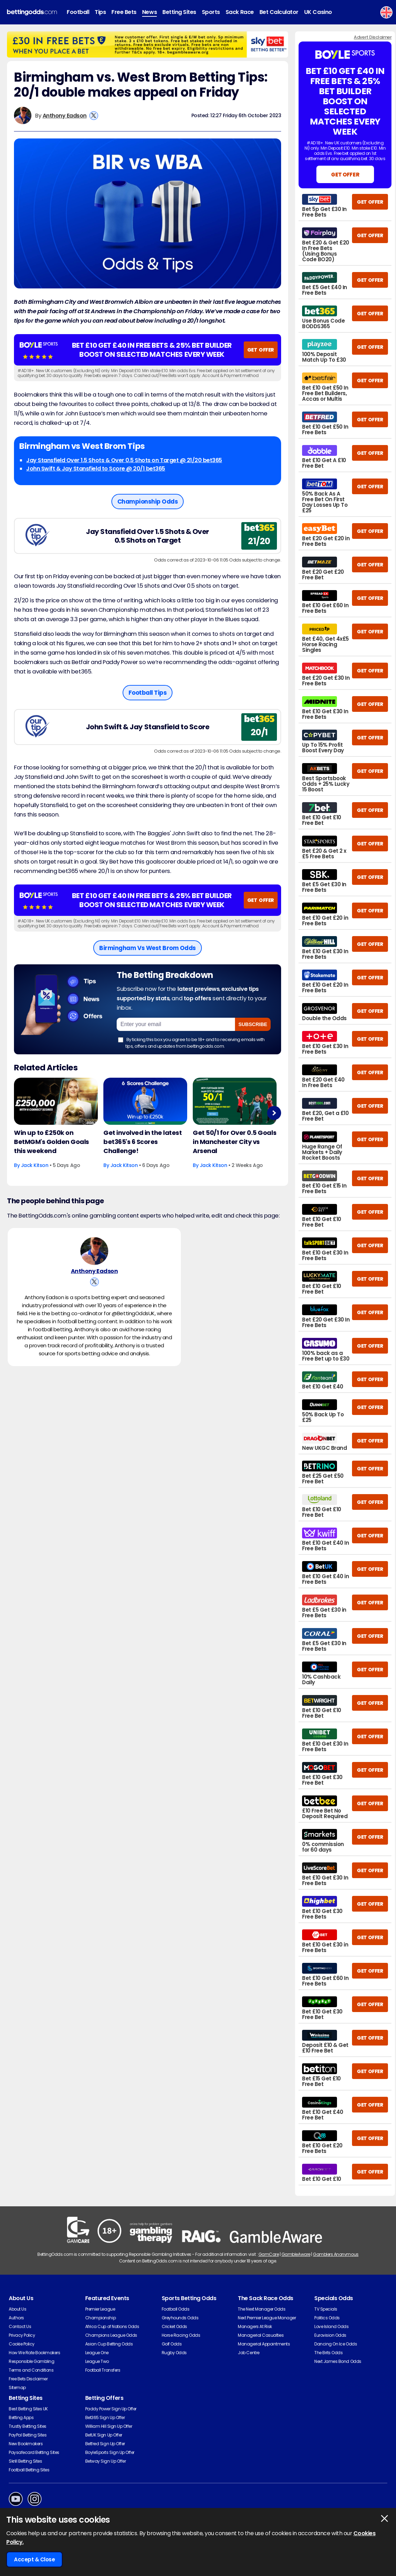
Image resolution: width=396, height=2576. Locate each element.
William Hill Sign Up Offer (108, 2426)
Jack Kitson (35, 1165)
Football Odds (176, 2309)
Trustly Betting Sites (27, 2426)
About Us (17, 2309)
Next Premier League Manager (267, 2318)
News (149, 12)
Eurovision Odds (330, 2335)
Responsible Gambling (31, 2361)
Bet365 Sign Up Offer (105, 2417)
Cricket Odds (174, 2326)
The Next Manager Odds (261, 2309)
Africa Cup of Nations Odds (112, 2326)
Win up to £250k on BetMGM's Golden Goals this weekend (51, 1141)
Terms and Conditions (31, 2370)
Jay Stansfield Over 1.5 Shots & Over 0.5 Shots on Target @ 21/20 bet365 (124, 460)
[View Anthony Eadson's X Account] (93, 115)
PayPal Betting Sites (27, 2435)
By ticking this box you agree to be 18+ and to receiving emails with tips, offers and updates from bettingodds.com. (191, 1043)
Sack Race (240, 12)
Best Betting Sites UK (28, 2409)
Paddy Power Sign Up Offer (111, 2409)
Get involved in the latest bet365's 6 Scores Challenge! (142, 1141)
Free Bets (124, 12)
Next (274, 1112)
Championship (100, 2318)
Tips (100, 12)
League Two (97, 2361)
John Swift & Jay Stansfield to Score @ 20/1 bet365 (95, 469)
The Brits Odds (328, 2353)
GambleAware (295, 2254)
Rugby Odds (174, 2353)
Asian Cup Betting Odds (109, 2344)
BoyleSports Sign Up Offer (109, 2452)
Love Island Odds (331, 2326)
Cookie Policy (22, 2344)
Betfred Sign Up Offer (105, 2444)
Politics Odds (327, 2318)
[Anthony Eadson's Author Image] (94, 1252)
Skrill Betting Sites (25, 2461)
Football (78, 12)
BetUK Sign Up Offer (103, 2435)
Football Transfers (102, 2370)
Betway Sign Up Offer (105, 2461)
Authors (16, 2318)
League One (97, 2353)
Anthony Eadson (65, 116)
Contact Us (20, 2326)
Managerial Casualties (261, 2335)
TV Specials (325, 2309)
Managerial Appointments (264, 2344)
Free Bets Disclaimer (28, 2379)
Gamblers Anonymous (335, 2254)
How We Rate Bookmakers (34, 2353)
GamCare (268, 2254)
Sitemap (17, 2387)
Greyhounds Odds (180, 2318)
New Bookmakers (26, 2444)
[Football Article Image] (56, 1101)
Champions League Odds (111, 2335)
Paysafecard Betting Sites (34, 2452)
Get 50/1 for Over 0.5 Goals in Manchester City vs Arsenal (234, 1141)
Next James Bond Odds (337, 2361)
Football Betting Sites (29, 2470)
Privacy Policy (22, 2335)
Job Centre (248, 2353)
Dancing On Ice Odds (335, 2344)
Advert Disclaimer (372, 37)
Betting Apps (21, 2417)
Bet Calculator (279, 12)
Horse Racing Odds (181, 2335)
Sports (211, 12)
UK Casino (318, 12)
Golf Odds (172, 2344)
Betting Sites (179, 12)
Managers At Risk (255, 2326)
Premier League (100, 2309)
